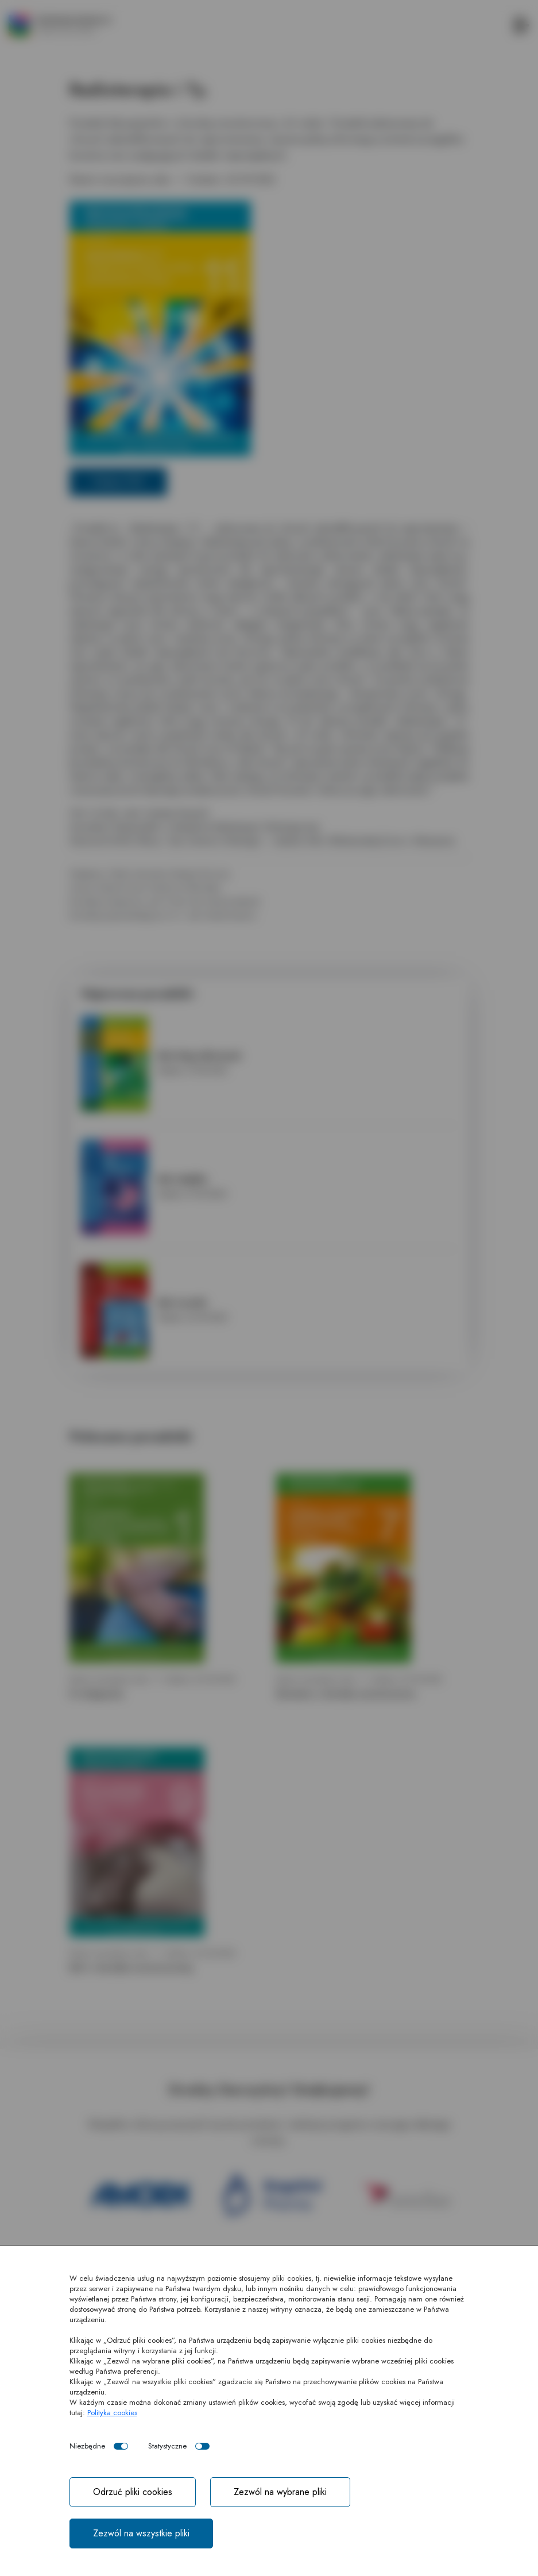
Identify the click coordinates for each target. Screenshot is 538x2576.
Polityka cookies (112, 2412)
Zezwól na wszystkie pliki (141, 2533)
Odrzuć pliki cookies (132, 2491)
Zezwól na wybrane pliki (280, 2491)
